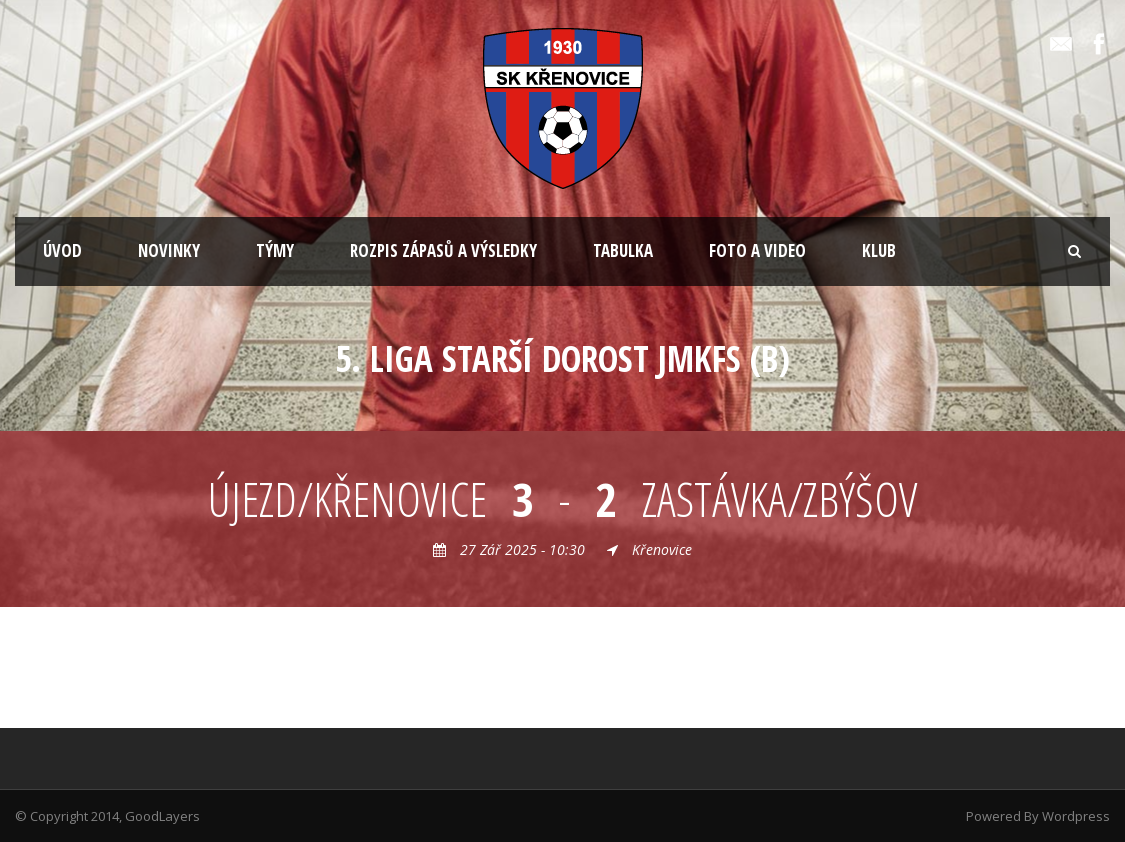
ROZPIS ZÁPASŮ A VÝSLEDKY (443, 250)
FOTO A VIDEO (757, 250)
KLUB (879, 250)
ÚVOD (62, 250)
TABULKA (623, 250)
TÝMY (275, 250)
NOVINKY (169, 250)
